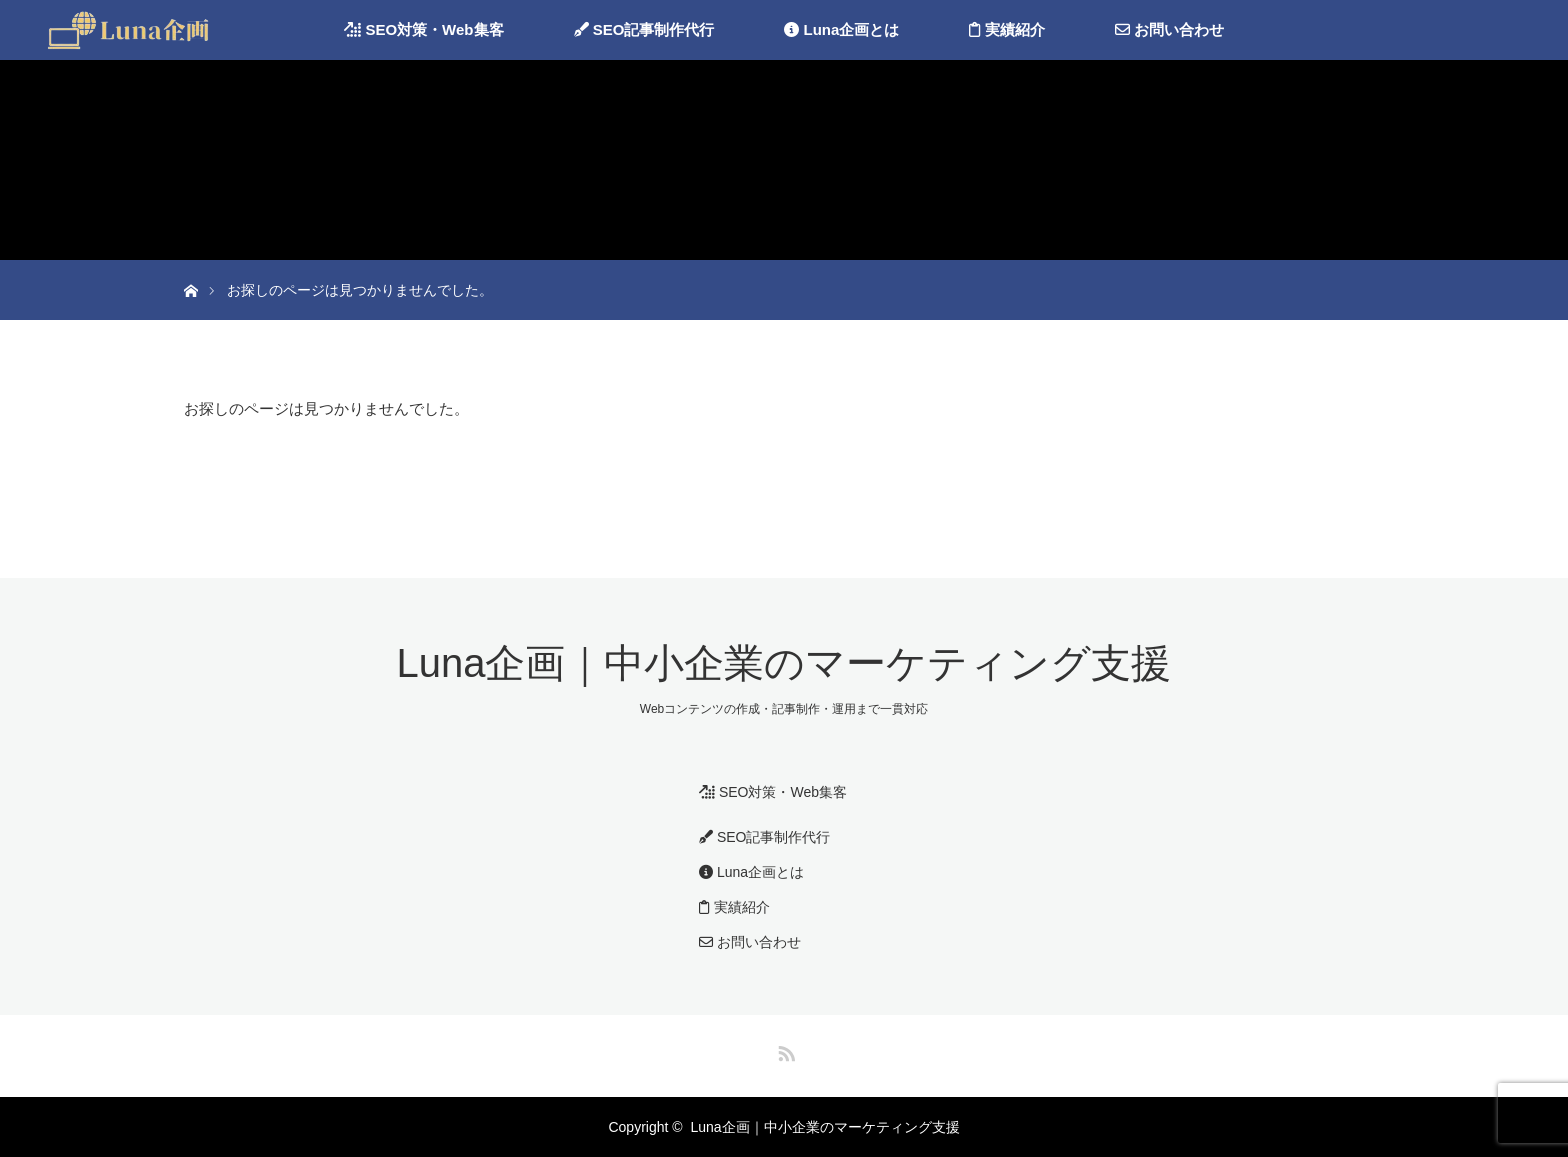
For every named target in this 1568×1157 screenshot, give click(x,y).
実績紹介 (1006, 29)
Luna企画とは (841, 29)
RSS (784, 1050)
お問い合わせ (1169, 29)
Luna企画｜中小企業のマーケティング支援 (784, 663)
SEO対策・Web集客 (423, 29)
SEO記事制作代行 (644, 29)
